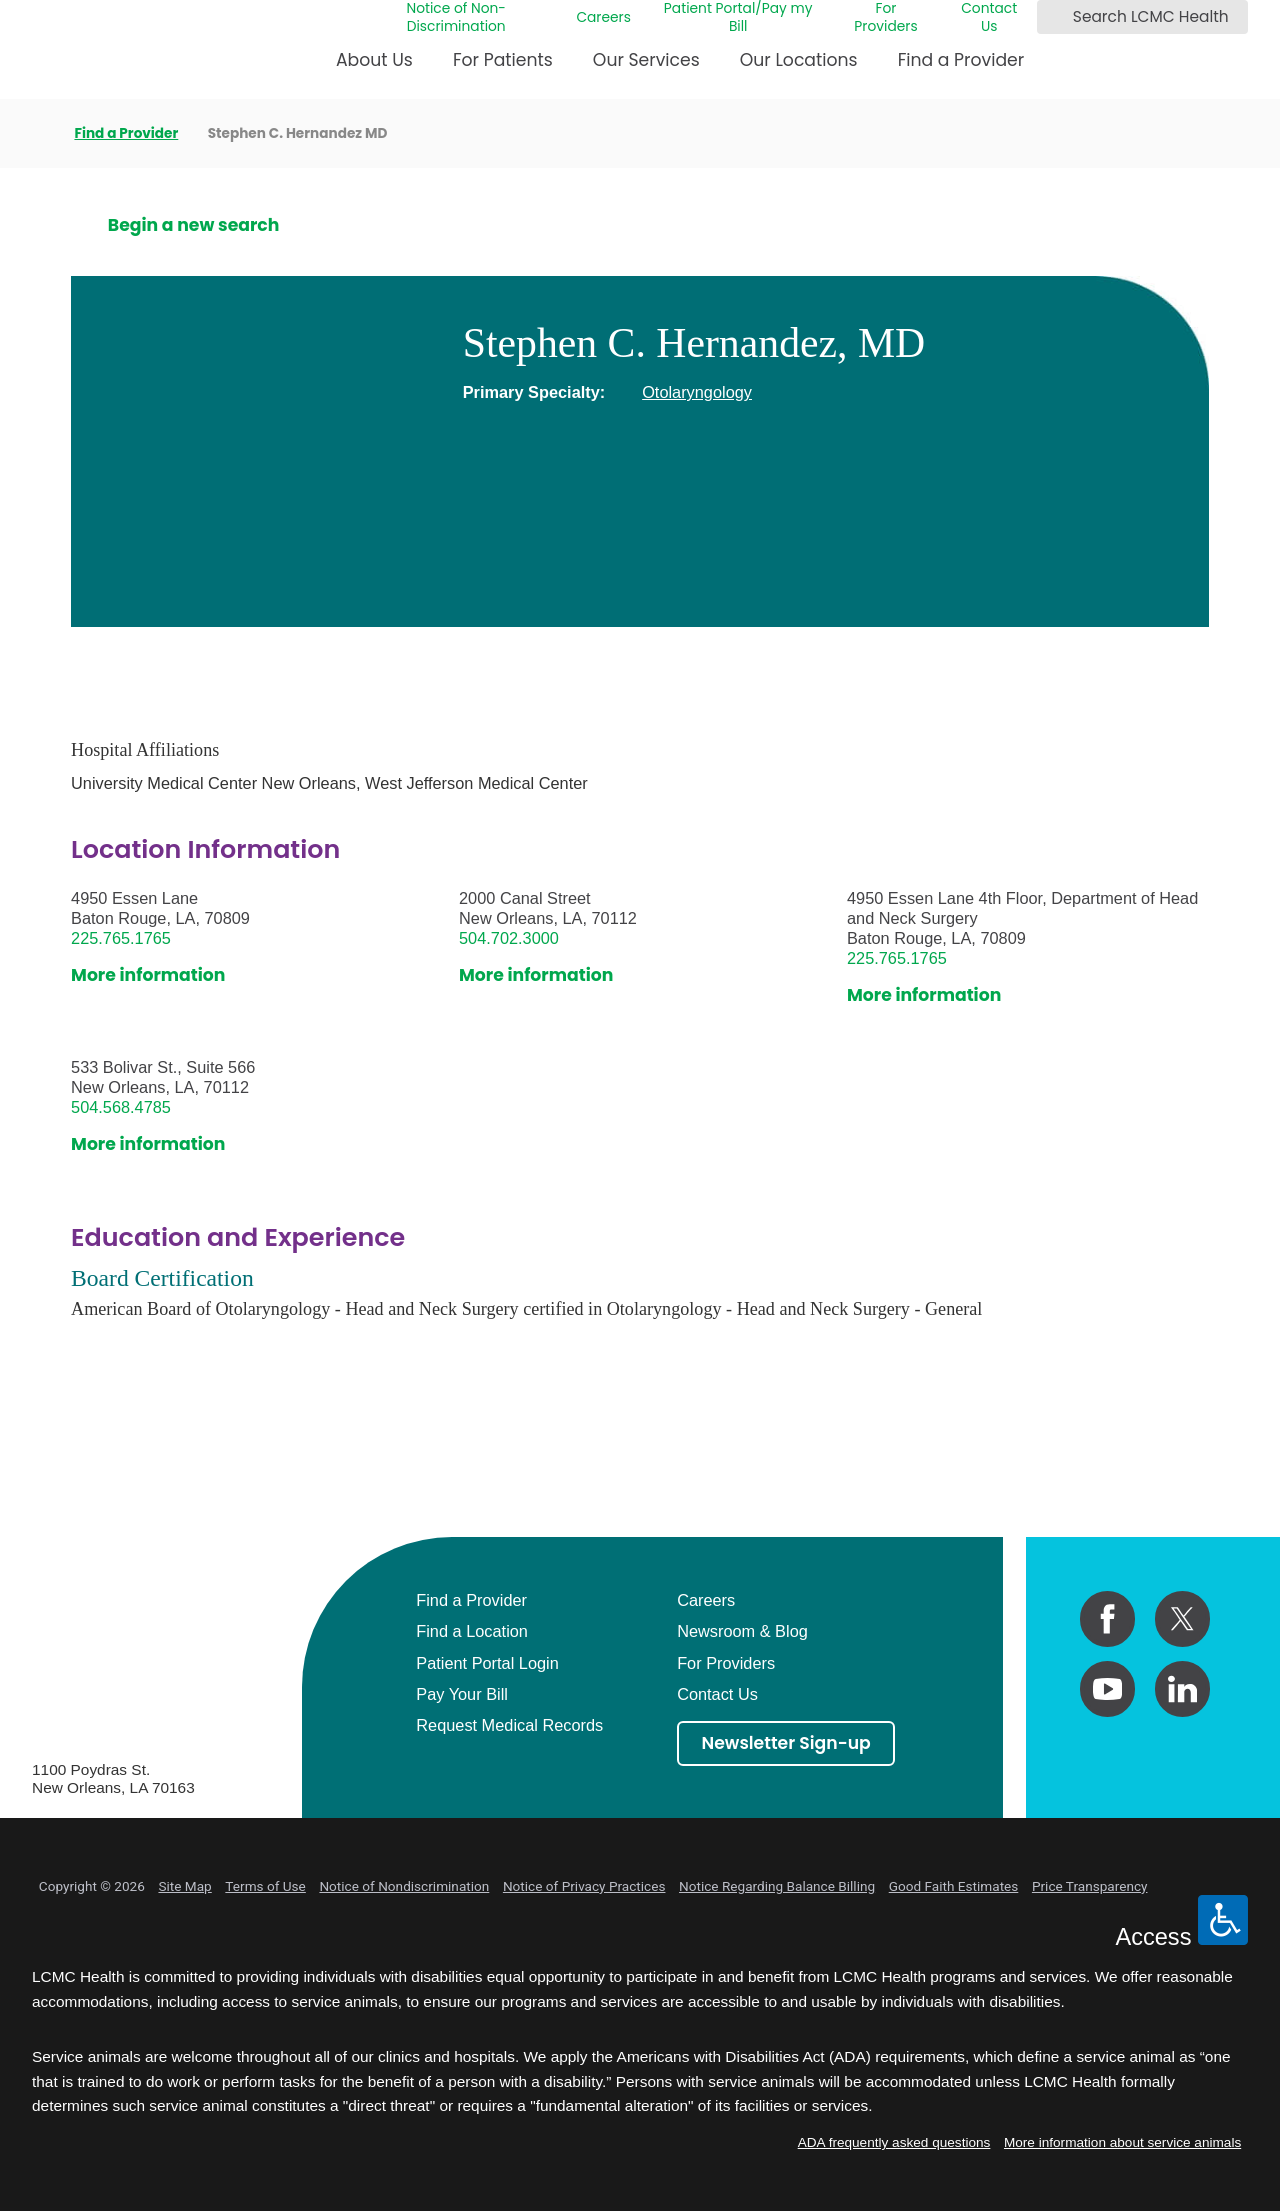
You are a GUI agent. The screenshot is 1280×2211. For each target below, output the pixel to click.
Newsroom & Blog (742, 1631)
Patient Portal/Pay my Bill (738, 18)
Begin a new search (194, 226)
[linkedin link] (1182, 1688)
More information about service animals (1122, 2142)
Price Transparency (1090, 1886)
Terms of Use (265, 1886)
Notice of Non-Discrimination (455, 18)
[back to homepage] (38, 133)
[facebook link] (1107, 1618)
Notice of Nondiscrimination (404, 1886)
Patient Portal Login (487, 1663)
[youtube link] (1107, 1688)
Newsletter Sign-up (786, 1743)
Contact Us (989, 18)
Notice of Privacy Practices (584, 1886)
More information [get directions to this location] (148, 976)
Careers (603, 18)
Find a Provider (961, 60)
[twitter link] (1182, 1618)
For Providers (885, 18)
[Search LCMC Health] (1056, 17)
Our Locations (799, 60)
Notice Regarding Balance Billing (777, 1886)
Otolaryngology (697, 392)
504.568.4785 (121, 1107)
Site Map (184, 1886)
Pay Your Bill (462, 1694)
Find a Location (472, 1631)
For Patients (503, 60)
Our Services (646, 60)
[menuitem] (374, 67)
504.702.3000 (509, 938)
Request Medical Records (509, 1725)
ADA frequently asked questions (894, 2142)
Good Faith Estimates (954, 1886)
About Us (374, 60)
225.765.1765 (121, 938)
